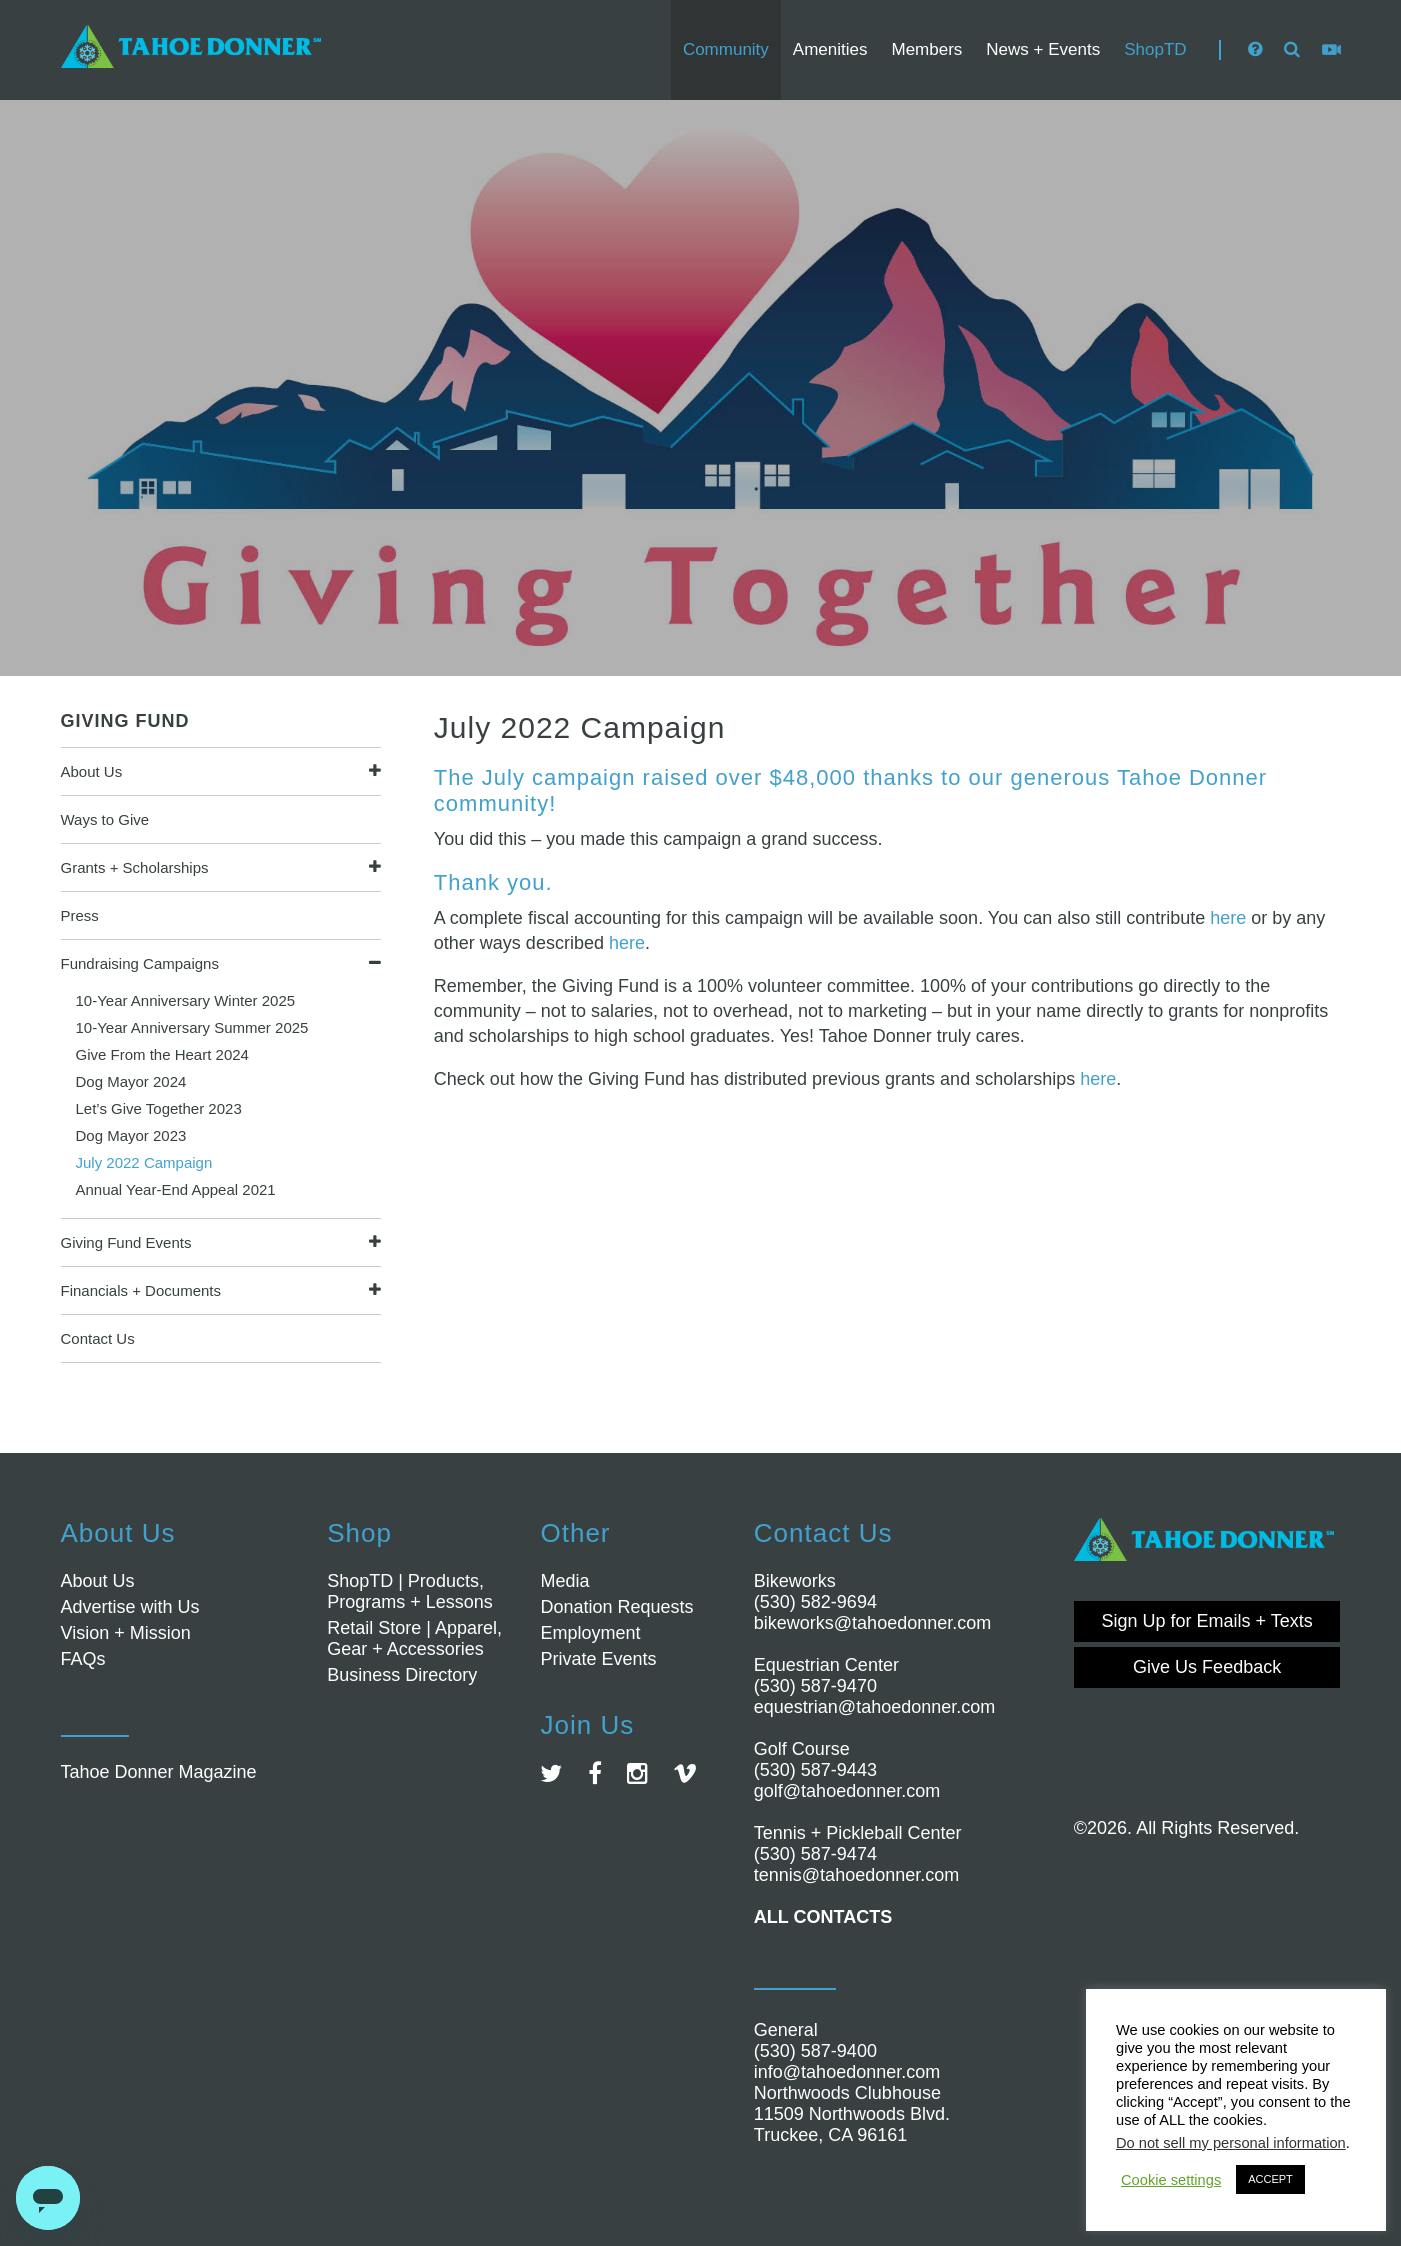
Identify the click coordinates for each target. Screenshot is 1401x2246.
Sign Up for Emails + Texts (1207, 1621)
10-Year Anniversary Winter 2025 (186, 1000)
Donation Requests (616, 1607)
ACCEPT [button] (1270, 2179)
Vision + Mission (126, 1633)
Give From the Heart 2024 (162, 1054)
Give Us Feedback (1207, 1667)
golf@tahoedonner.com (847, 1791)
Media (564, 1581)
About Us (92, 771)
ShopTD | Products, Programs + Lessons (410, 1591)
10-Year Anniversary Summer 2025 (192, 1027)
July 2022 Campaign (144, 1162)
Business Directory (402, 1675)
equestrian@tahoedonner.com (874, 1707)
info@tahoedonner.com (847, 2072)
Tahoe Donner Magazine (159, 1772)
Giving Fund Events (126, 1242)
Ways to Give (105, 819)
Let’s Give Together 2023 (159, 1108)
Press (80, 915)
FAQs (83, 1659)
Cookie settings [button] (1171, 2180)
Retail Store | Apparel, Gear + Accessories (414, 1638)
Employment (590, 1633)
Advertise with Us (130, 1607)
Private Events (598, 1659)
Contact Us (98, 1338)
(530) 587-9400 (815, 2051)
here (1228, 918)
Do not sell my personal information (1231, 2143)
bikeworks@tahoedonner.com (872, 1623)
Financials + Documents (141, 1290)
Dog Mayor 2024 (131, 1081)
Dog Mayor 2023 (131, 1135)
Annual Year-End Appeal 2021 (176, 1189)
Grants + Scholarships (135, 867)
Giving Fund (125, 721)
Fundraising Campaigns (140, 963)
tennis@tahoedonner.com (856, 1875)
